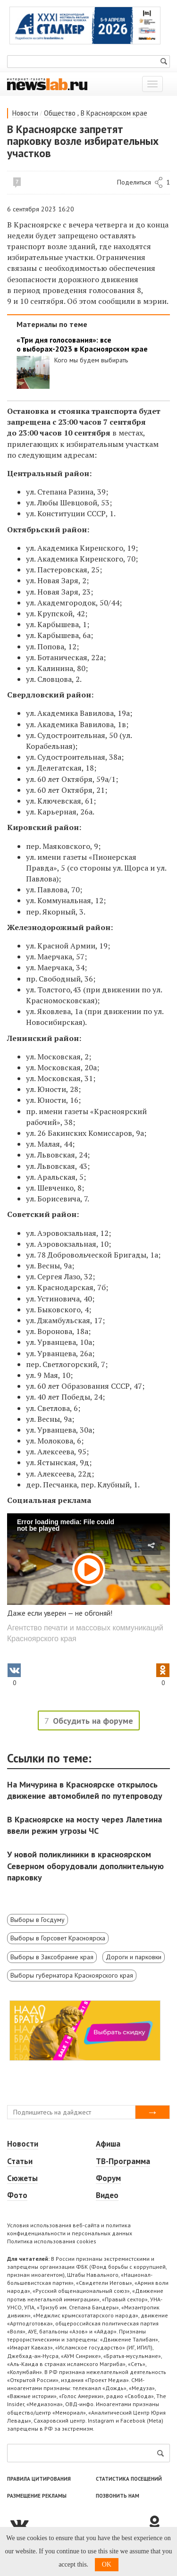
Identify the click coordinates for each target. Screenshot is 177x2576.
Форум (108, 2178)
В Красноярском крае (114, 113)
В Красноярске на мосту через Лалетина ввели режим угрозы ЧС (84, 1825)
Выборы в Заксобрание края (51, 1957)
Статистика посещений (129, 2478)
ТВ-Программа (123, 2161)
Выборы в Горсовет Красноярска (57, 1938)
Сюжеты (22, 2178)
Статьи (20, 2161)
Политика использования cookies (51, 2241)
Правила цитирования (39, 2478)
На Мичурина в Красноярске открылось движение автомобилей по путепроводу (84, 1790)
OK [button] (106, 2564)
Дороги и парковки (133, 1957)
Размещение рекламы (37, 2495)
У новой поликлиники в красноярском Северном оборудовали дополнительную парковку (85, 1865)
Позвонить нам (117, 2495)
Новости (25, 113)
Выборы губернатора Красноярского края (71, 1975)
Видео (107, 2195)
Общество (60, 113)
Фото (17, 2195)
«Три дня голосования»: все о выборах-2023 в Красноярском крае (82, 344)
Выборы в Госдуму (37, 1919)
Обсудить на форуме (93, 1720)
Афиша (108, 2144)
